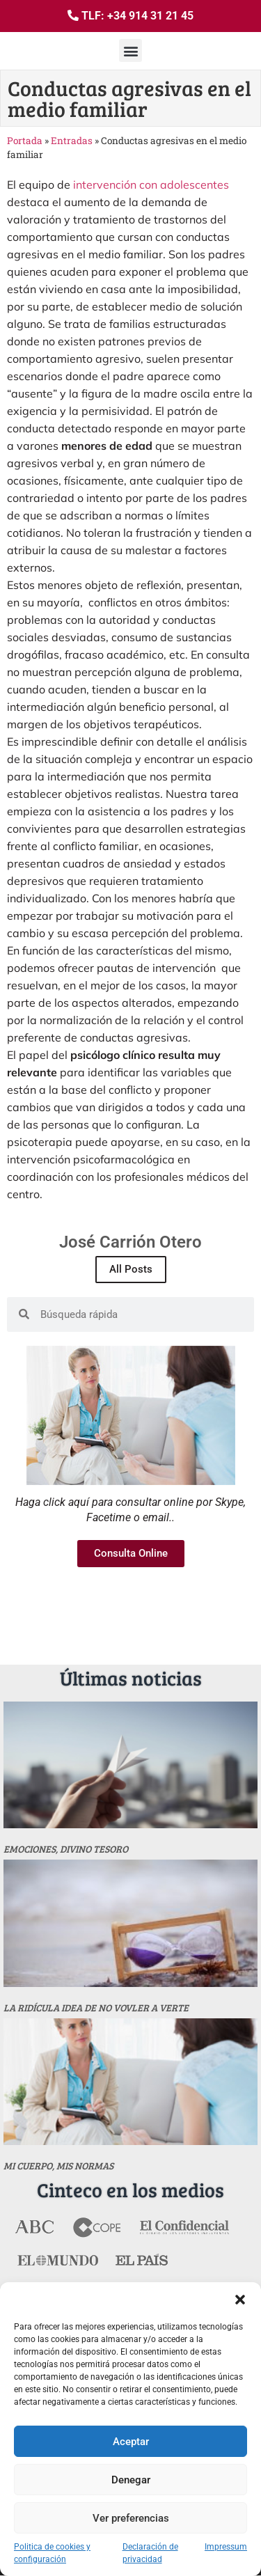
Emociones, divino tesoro (65, 1848)
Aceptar (131, 2441)
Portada (24, 140)
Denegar (130, 2480)
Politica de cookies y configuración (52, 2553)
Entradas (72, 140)
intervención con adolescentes (151, 184)
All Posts (130, 1269)
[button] (240, 2300)
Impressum (226, 2547)
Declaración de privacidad (150, 2553)
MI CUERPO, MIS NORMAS (58, 2165)
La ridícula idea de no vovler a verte (96, 2007)
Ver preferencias (131, 2518)
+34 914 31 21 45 (150, 15)
